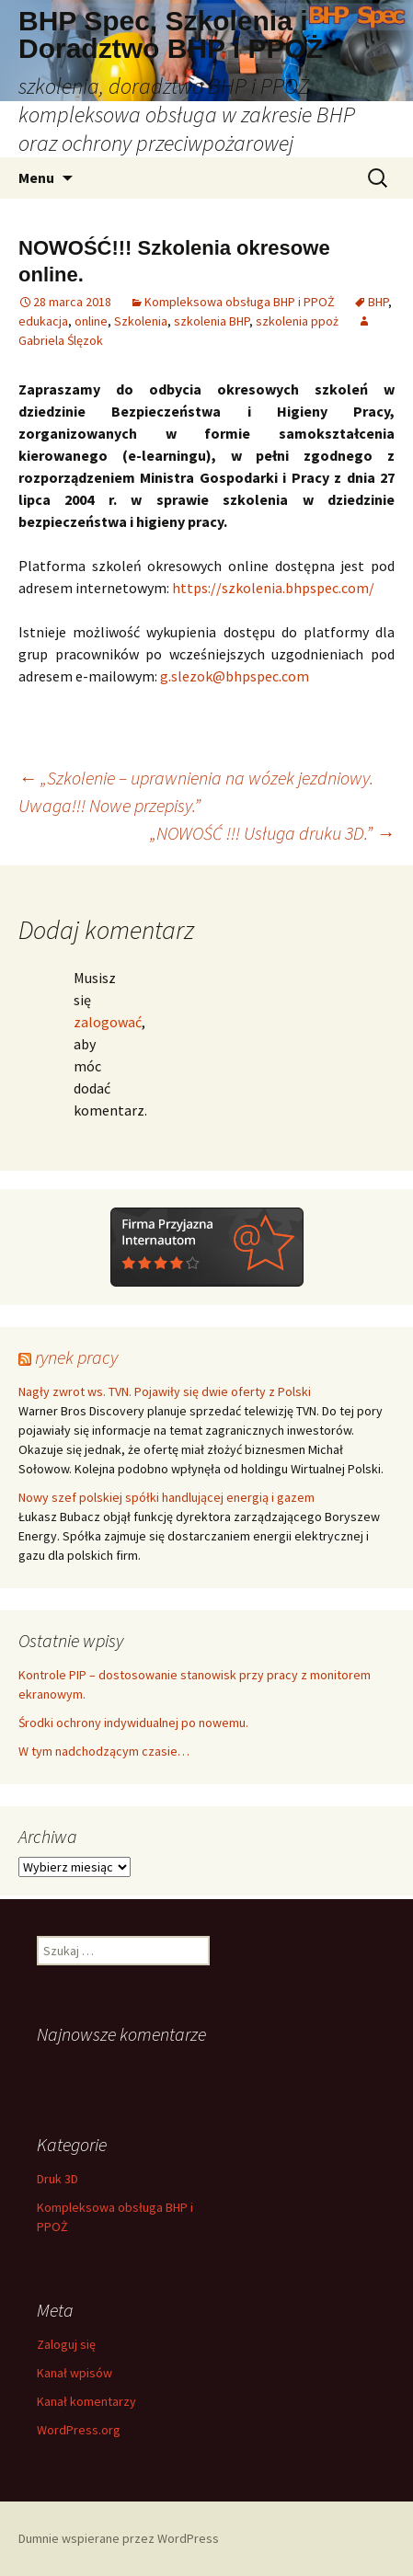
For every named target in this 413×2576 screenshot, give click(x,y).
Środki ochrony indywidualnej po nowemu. (133, 1722)
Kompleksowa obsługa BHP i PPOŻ (239, 301)
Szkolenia (140, 321)
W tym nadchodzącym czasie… (103, 1751)
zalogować (108, 1022)
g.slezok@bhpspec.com (234, 676)
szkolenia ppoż (297, 321)
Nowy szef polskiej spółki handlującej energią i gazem (166, 1497)
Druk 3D (57, 2178)
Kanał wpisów (74, 2372)
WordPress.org (78, 2429)
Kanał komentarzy (86, 2401)
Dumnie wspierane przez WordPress (118, 2538)
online (91, 321)
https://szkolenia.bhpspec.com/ (273, 587)
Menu (36, 177)
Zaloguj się (66, 2344)
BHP (378, 301)
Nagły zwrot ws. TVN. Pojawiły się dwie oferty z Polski (164, 1391)
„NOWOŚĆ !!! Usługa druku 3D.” (272, 832)
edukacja (43, 321)
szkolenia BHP (211, 321)
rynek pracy (76, 1356)
